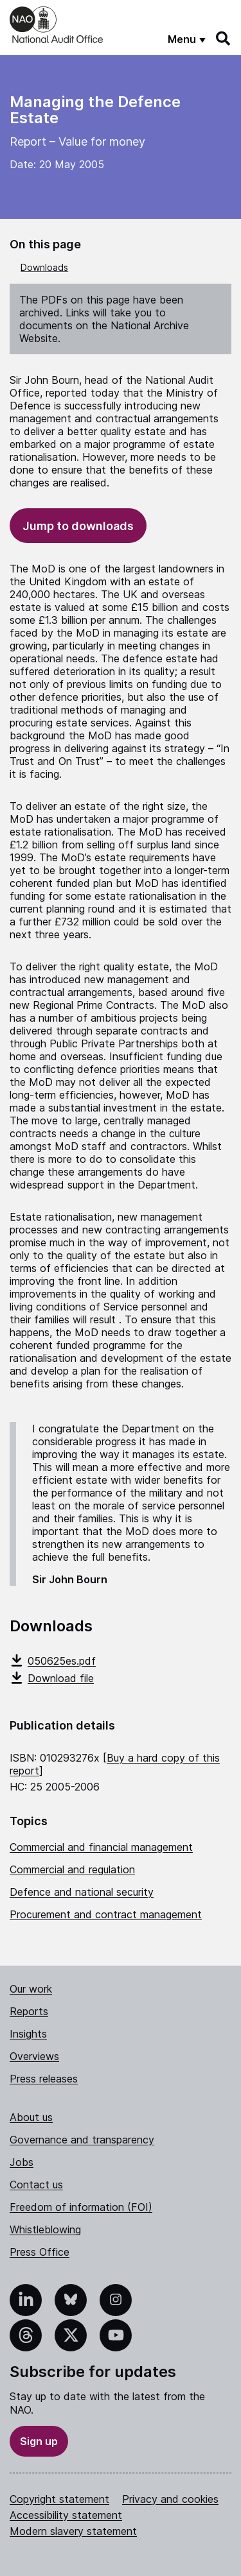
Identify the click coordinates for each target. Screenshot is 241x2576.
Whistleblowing (45, 2229)
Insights (28, 2033)
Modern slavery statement (73, 2531)
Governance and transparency (82, 2139)
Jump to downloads (78, 526)
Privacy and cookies (170, 2499)
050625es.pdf (53, 1660)
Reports (29, 2011)
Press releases (44, 2078)
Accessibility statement (66, 2515)
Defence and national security (82, 1891)
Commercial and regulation (72, 1869)
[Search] (223, 38)
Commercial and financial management (101, 1847)
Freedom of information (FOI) (81, 2207)
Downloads (44, 267)
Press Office (39, 2251)
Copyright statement (59, 2499)
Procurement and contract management (106, 1914)
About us (31, 2117)
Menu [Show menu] (182, 39)
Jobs (21, 2162)
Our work (31, 1988)
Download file (52, 1678)
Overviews (34, 2056)
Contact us (36, 2184)
